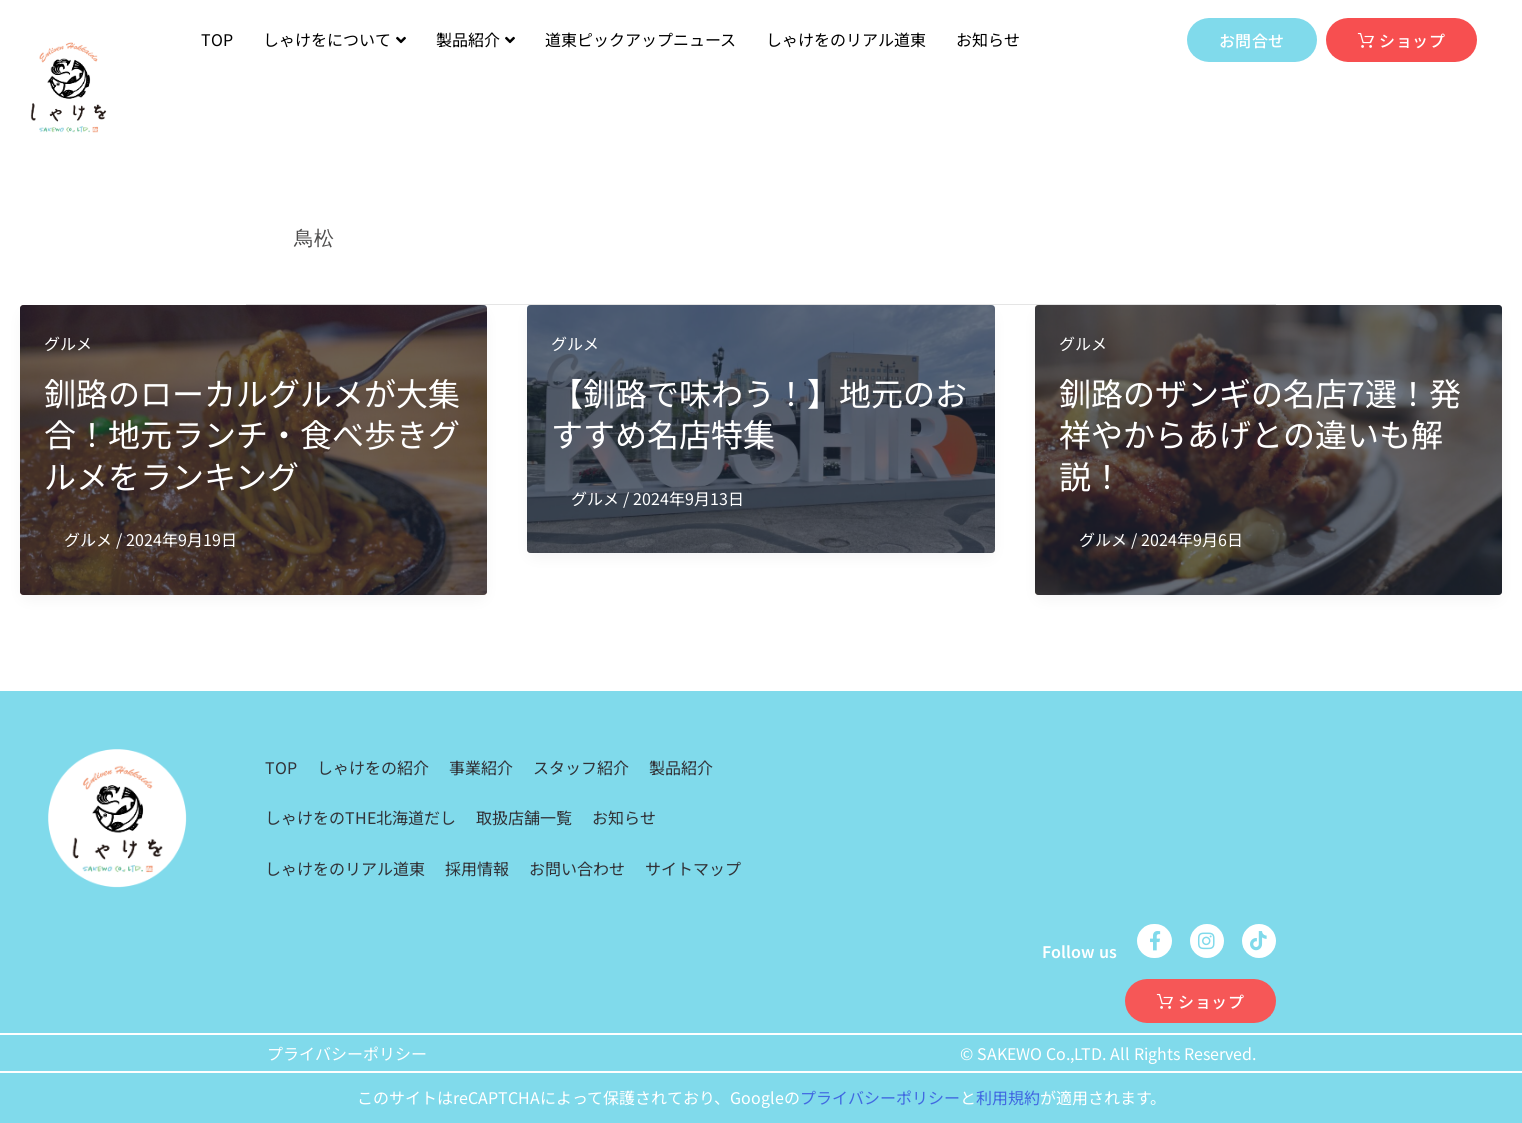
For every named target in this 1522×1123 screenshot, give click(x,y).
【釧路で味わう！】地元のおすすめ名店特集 (759, 413)
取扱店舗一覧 (524, 817)
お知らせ (988, 39)
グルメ (68, 343)
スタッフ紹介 (581, 767)
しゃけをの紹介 (373, 767)
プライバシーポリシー (347, 1053)
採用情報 (477, 868)
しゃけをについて (334, 39)
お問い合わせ (577, 868)
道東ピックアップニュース (640, 39)
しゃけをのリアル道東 (846, 39)
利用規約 (1008, 1097)
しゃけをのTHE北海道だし (360, 817)
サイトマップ (693, 868)
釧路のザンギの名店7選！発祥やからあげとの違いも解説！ (1260, 433)
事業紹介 (481, 767)
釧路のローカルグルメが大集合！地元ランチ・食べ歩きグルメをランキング (252, 433)
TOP (217, 39)
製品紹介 (475, 39)
